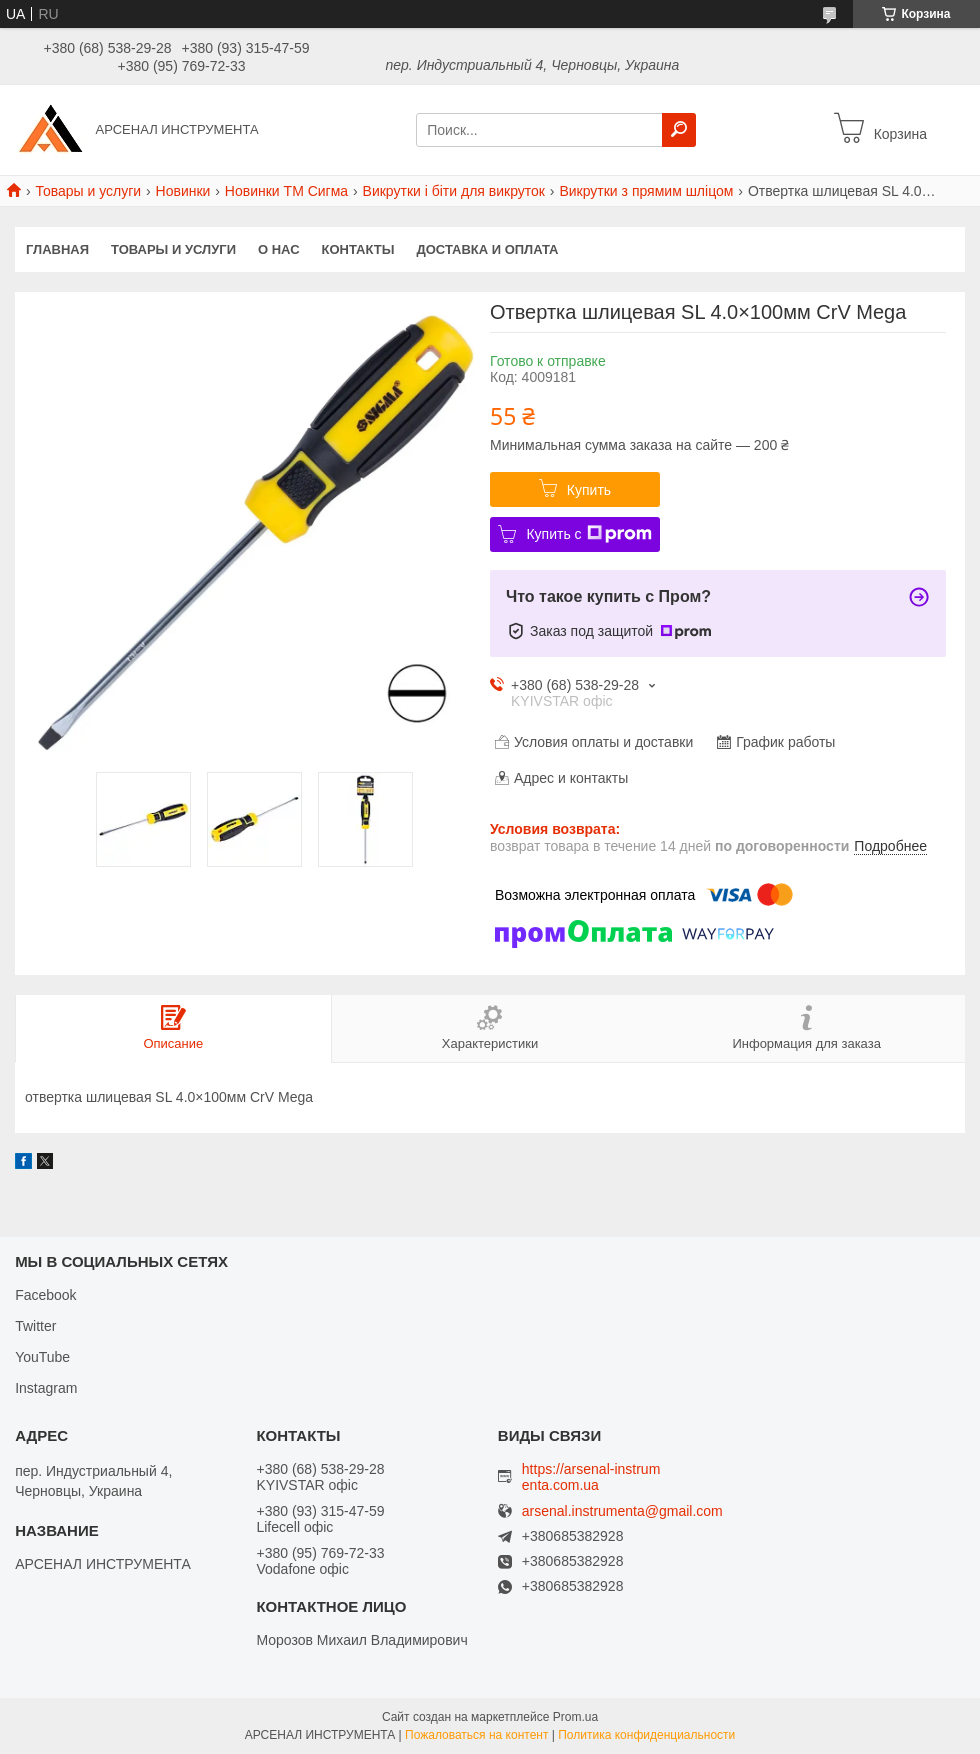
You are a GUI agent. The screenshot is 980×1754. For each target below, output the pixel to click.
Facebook (45, 1295)
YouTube (42, 1357)
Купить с (588, 534)
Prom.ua (575, 1717)
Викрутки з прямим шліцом (646, 191)
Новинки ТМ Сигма (286, 191)
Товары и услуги (88, 191)
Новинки (183, 191)
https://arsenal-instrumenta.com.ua (591, 1477)
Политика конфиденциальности (646, 1735)
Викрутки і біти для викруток (454, 191)
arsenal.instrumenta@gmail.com (622, 1511)
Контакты (358, 249)
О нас (279, 249)
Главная (57, 249)
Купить (589, 490)
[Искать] (679, 130)
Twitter (35, 1326)
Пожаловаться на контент (476, 1735)
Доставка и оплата (487, 249)
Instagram (46, 1388)
